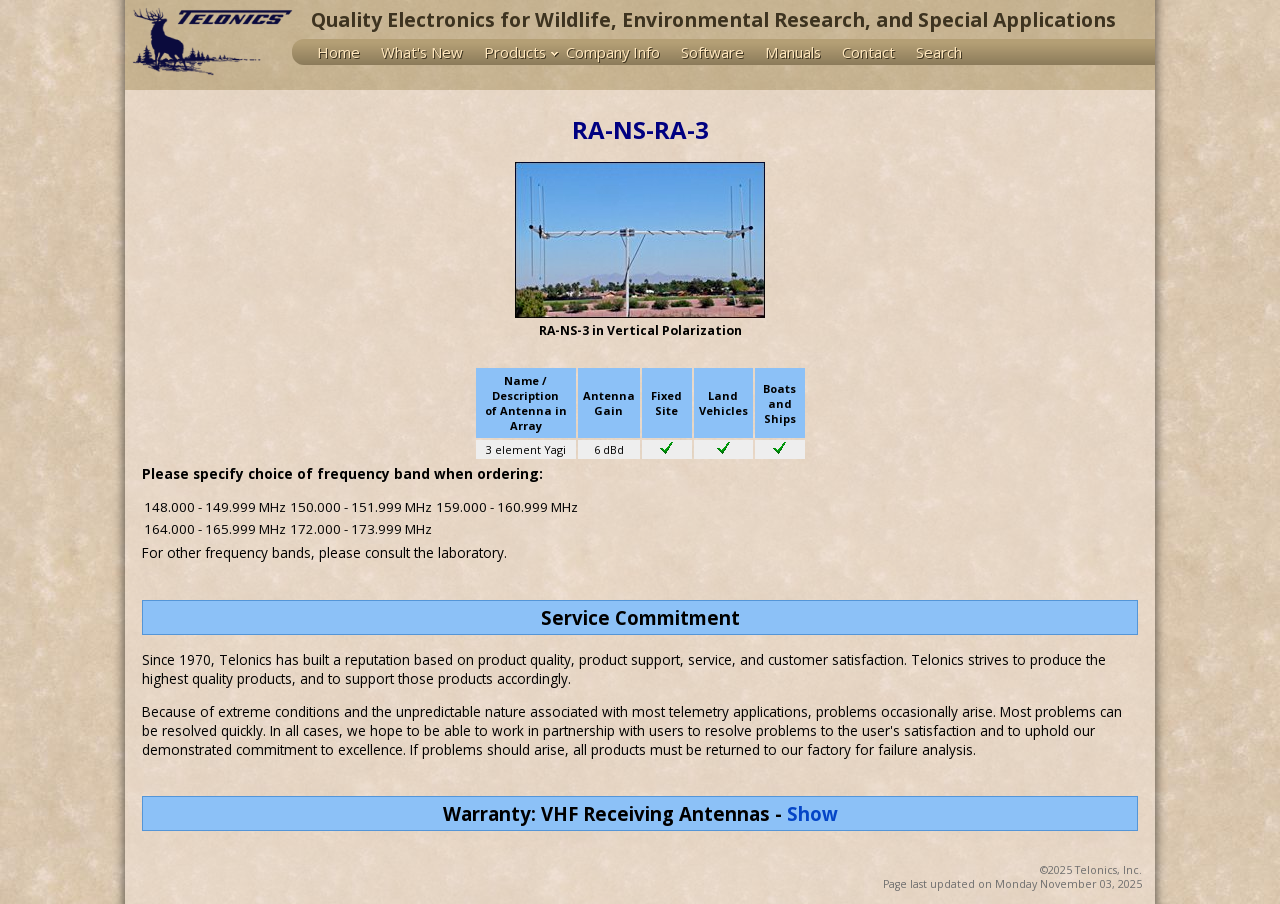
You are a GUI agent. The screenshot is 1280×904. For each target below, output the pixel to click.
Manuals (793, 52)
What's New (422, 52)
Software (712, 52)
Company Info (613, 52)
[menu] (723, 52)
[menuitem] (343, 52)
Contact (868, 52)
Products (515, 52)
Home (338, 52)
